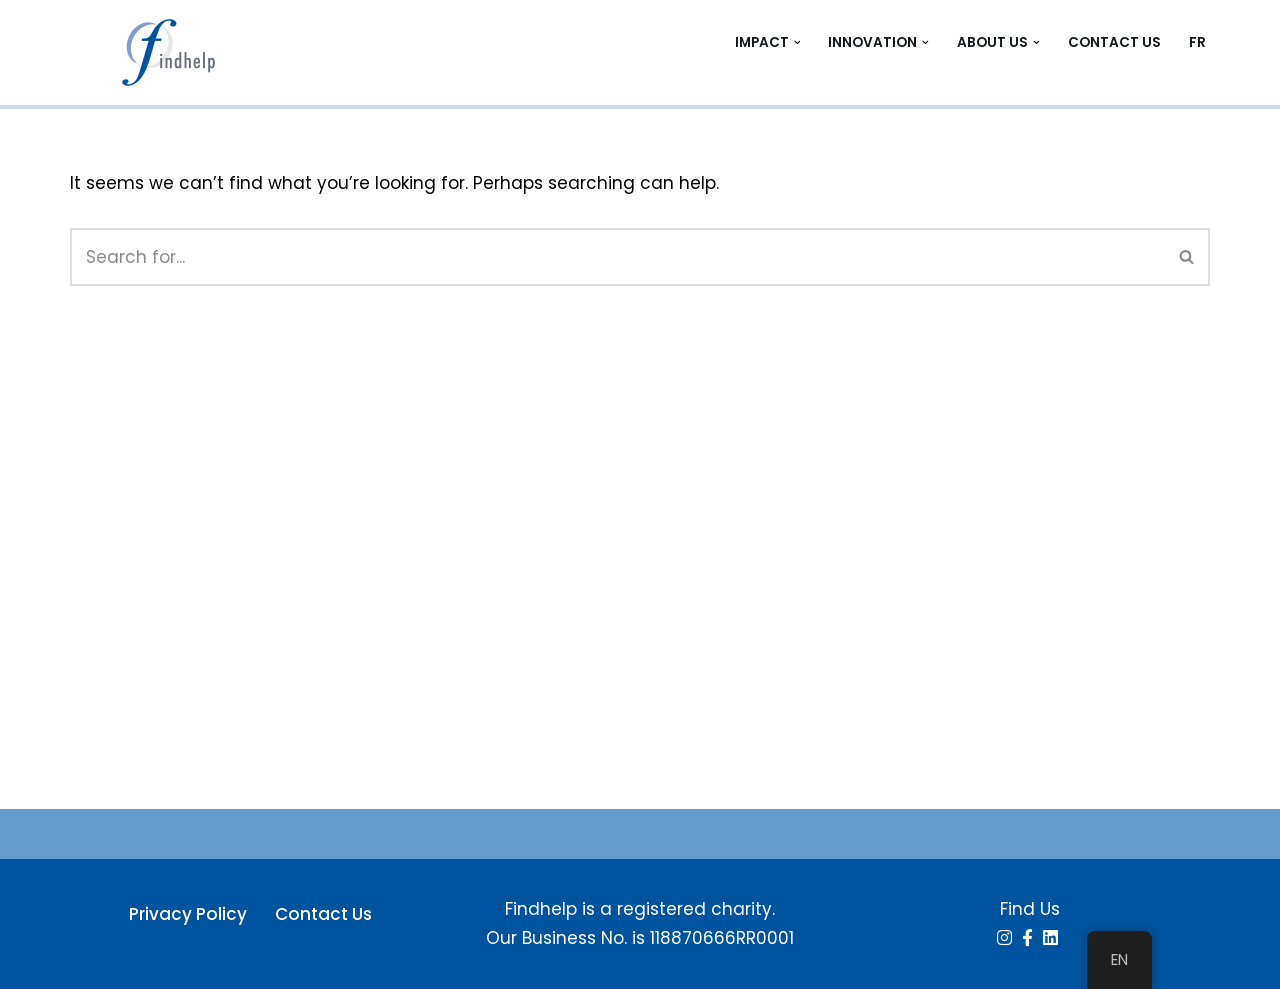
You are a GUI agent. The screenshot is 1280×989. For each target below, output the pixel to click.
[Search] (617, 257)
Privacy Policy (188, 914)
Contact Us (1114, 42)
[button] (797, 42)
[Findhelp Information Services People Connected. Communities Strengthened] (175, 52)
